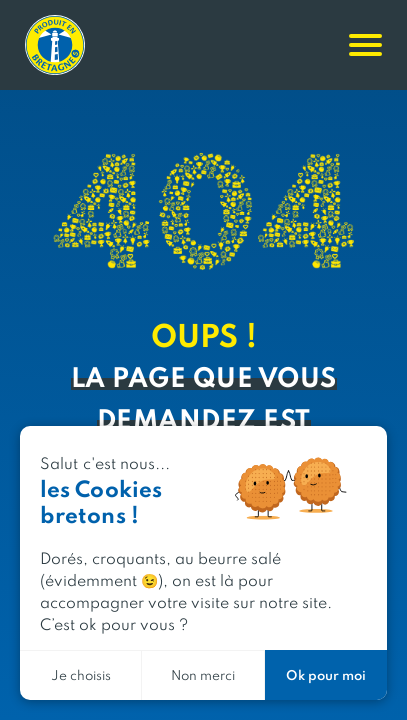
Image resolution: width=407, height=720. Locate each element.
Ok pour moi (326, 674)
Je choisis (81, 674)
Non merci (203, 674)
